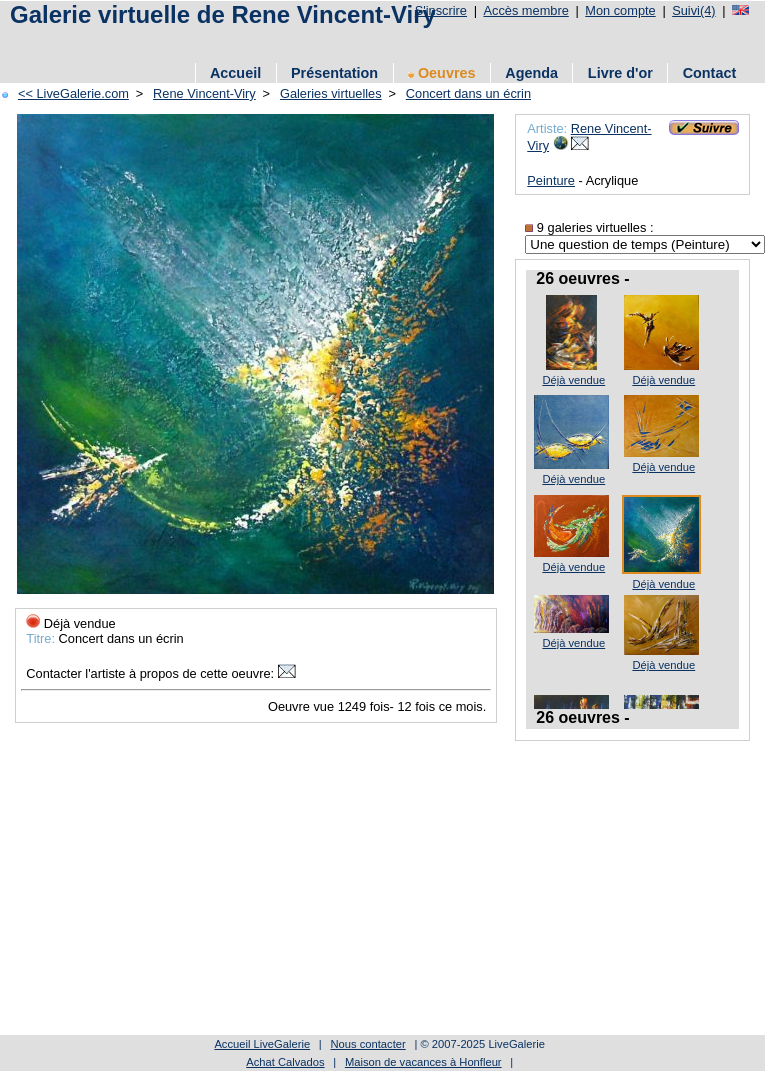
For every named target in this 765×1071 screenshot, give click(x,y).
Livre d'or (620, 73)
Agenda (531, 73)
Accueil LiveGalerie (262, 1044)
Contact (710, 73)
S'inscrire (441, 10)
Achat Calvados (285, 1062)
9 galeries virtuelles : (589, 227)
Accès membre (525, 10)
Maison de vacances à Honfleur (423, 1062)
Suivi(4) (693, 10)
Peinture (551, 180)
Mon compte (620, 10)
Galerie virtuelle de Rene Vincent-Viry (223, 14)
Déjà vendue (573, 380)
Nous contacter (367, 1044)
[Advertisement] (354, 891)
